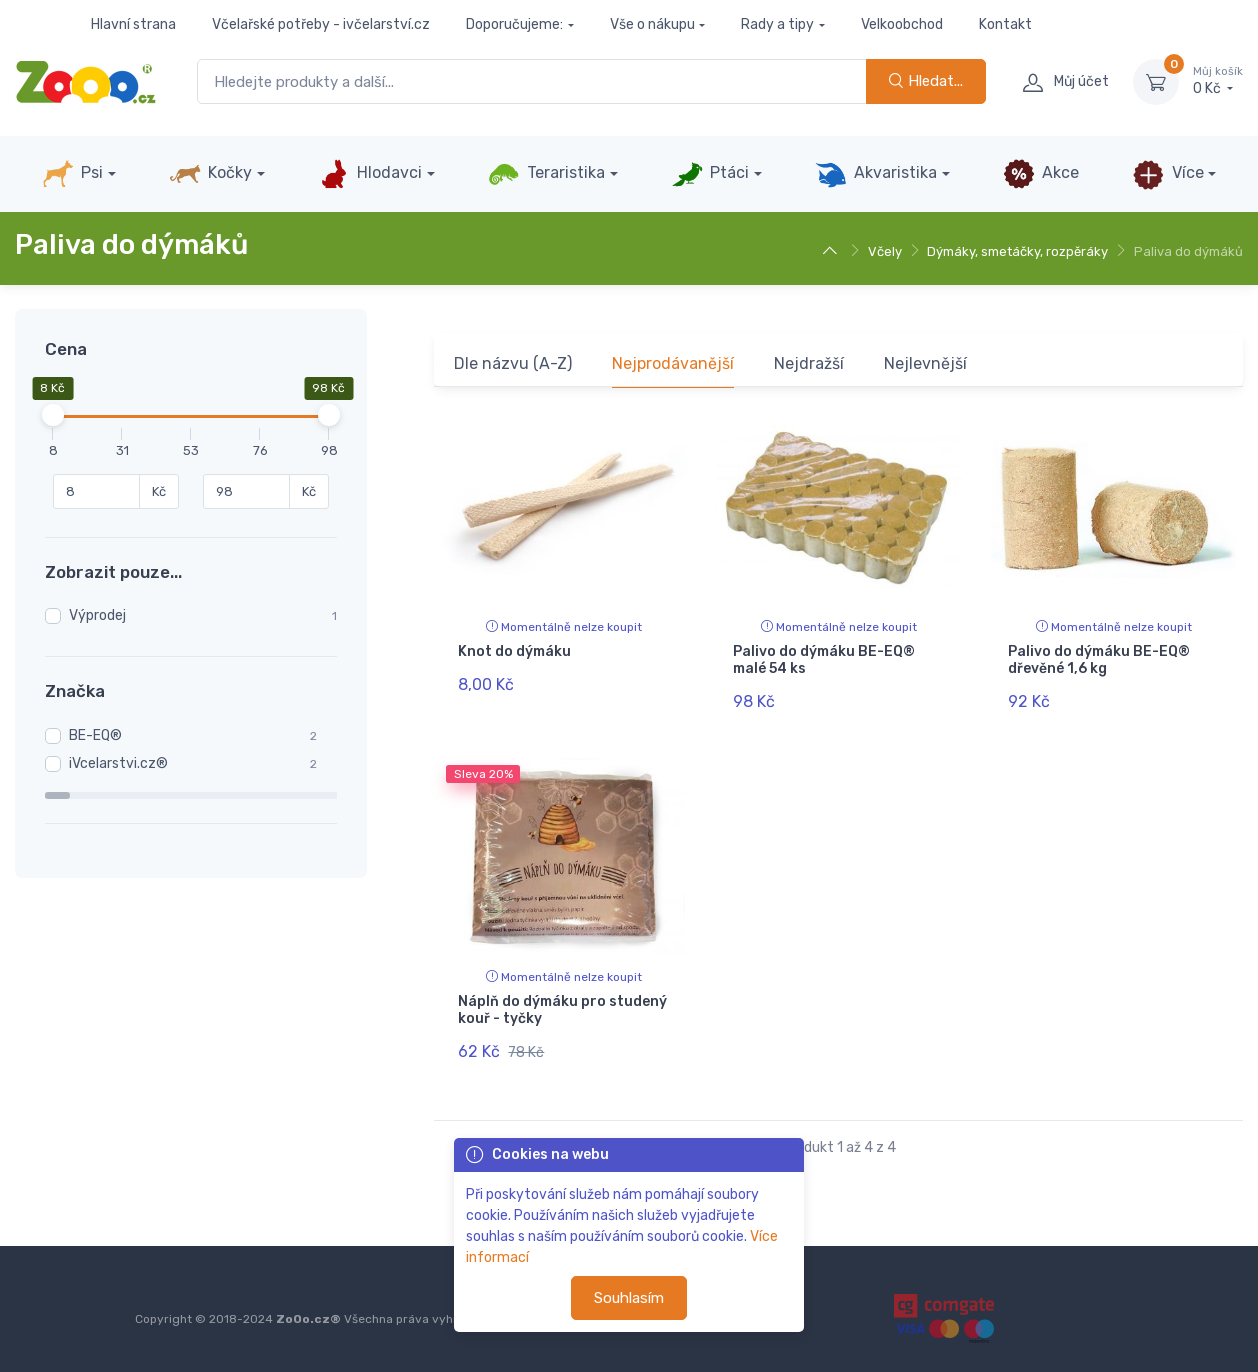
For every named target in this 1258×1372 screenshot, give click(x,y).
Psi (72, 174)
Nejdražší (809, 363)
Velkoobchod (902, 24)
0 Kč (1218, 81)
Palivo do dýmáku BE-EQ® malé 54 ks (824, 660)
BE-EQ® (95, 735)
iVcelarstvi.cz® (118, 763)
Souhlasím (629, 1298)
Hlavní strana (133, 24)
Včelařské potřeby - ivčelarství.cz (321, 24)
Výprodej (97, 615)
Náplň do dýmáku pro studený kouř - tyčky (562, 1009)
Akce (1041, 174)
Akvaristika (876, 174)
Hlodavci (370, 174)
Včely (885, 251)
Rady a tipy (777, 24)
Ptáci (710, 174)
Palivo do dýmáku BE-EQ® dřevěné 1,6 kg (1099, 660)
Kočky (210, 174)
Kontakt (1005, 24)
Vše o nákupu (652, 24)
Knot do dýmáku (514, 651)
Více (1167, 174)
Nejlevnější (925, 363)
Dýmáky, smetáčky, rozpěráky (1017, 251)
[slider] (53, 415)
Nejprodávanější (673, 363)
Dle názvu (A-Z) (513, 363)
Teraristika (546, 174)
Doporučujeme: (514, 24)
